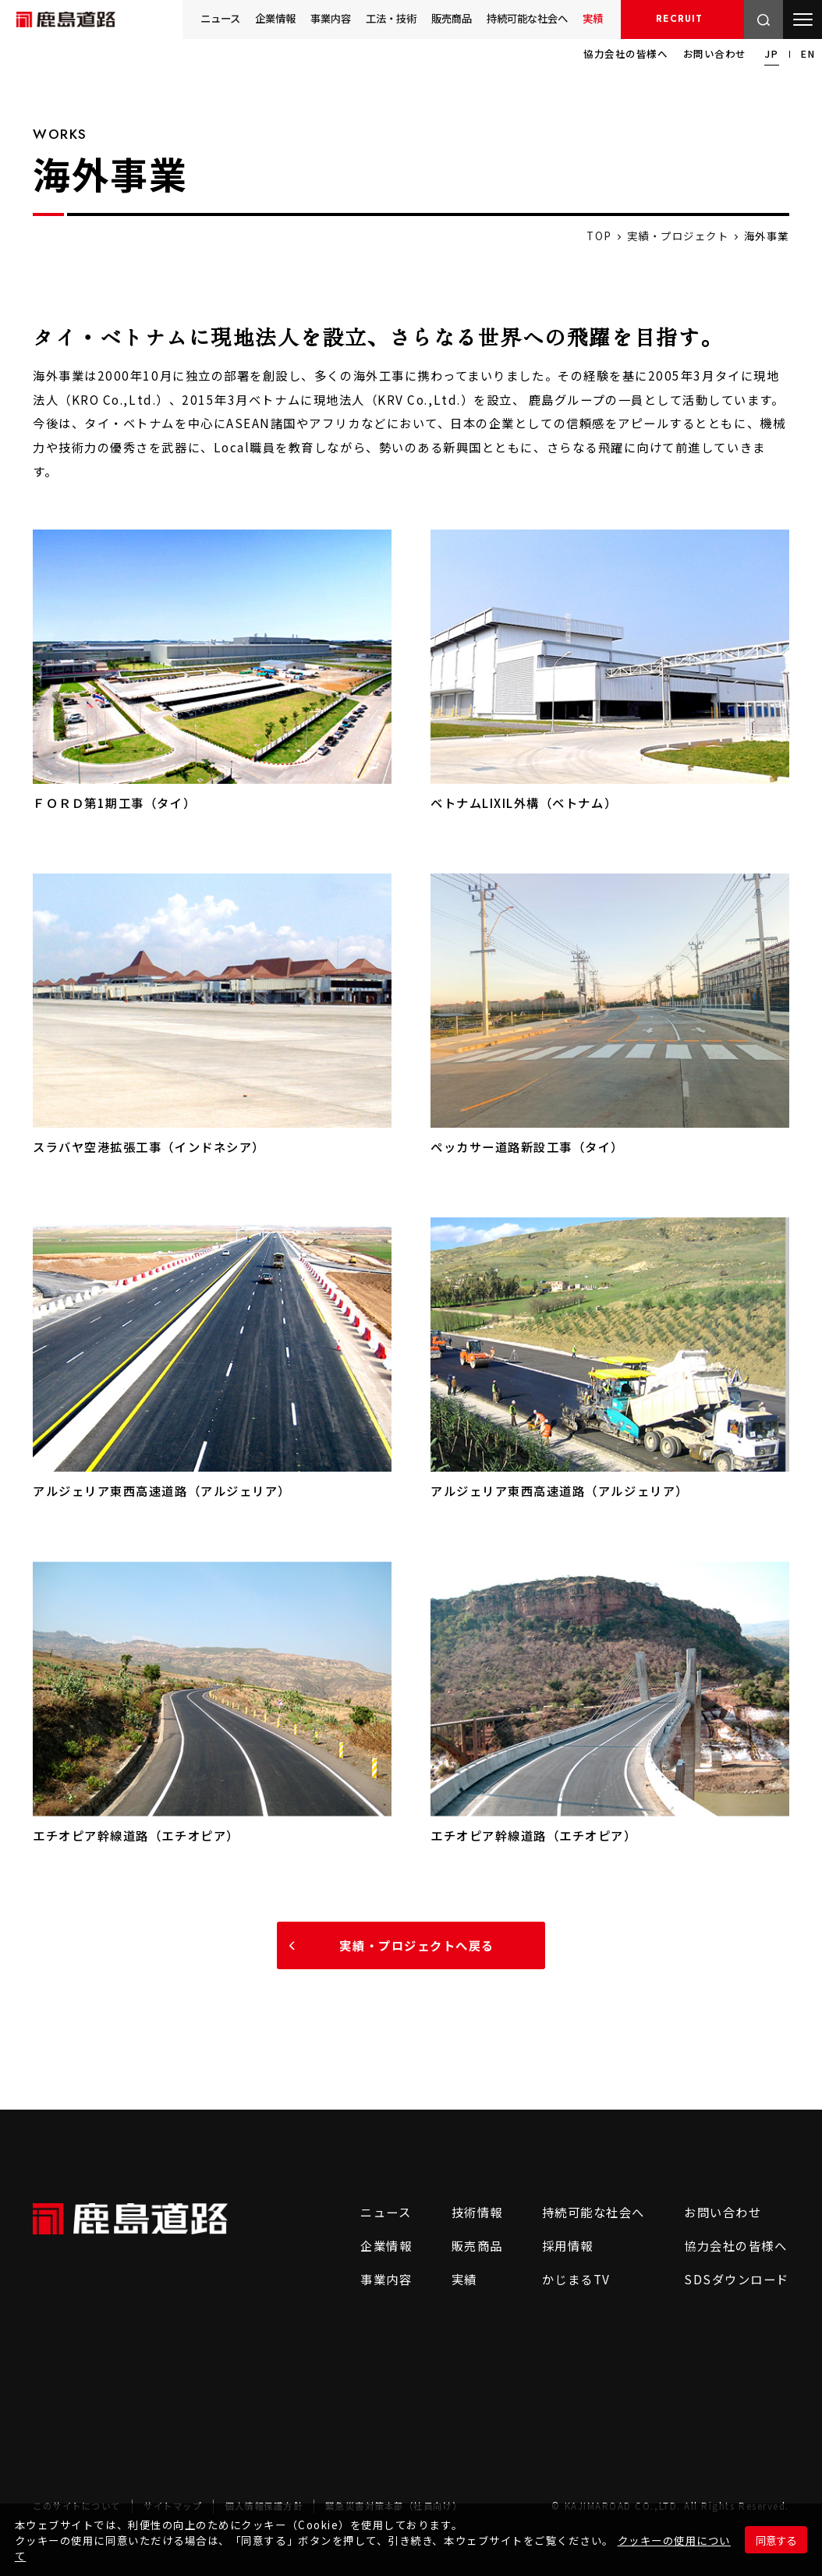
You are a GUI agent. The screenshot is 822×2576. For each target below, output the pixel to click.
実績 (591, 18)
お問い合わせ (714, 54)
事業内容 (305, 18)
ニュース (185, 18)
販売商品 (436, 18)
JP (771, 54)
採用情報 (682, 19)
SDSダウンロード (731, 2278)
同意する (776, 2540)
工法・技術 (371, 18)
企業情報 (245, 18)
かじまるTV (559, 2278)
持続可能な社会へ (519, 18)
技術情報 (449, 2211)
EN (808, 54)
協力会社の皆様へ (625, 54)
